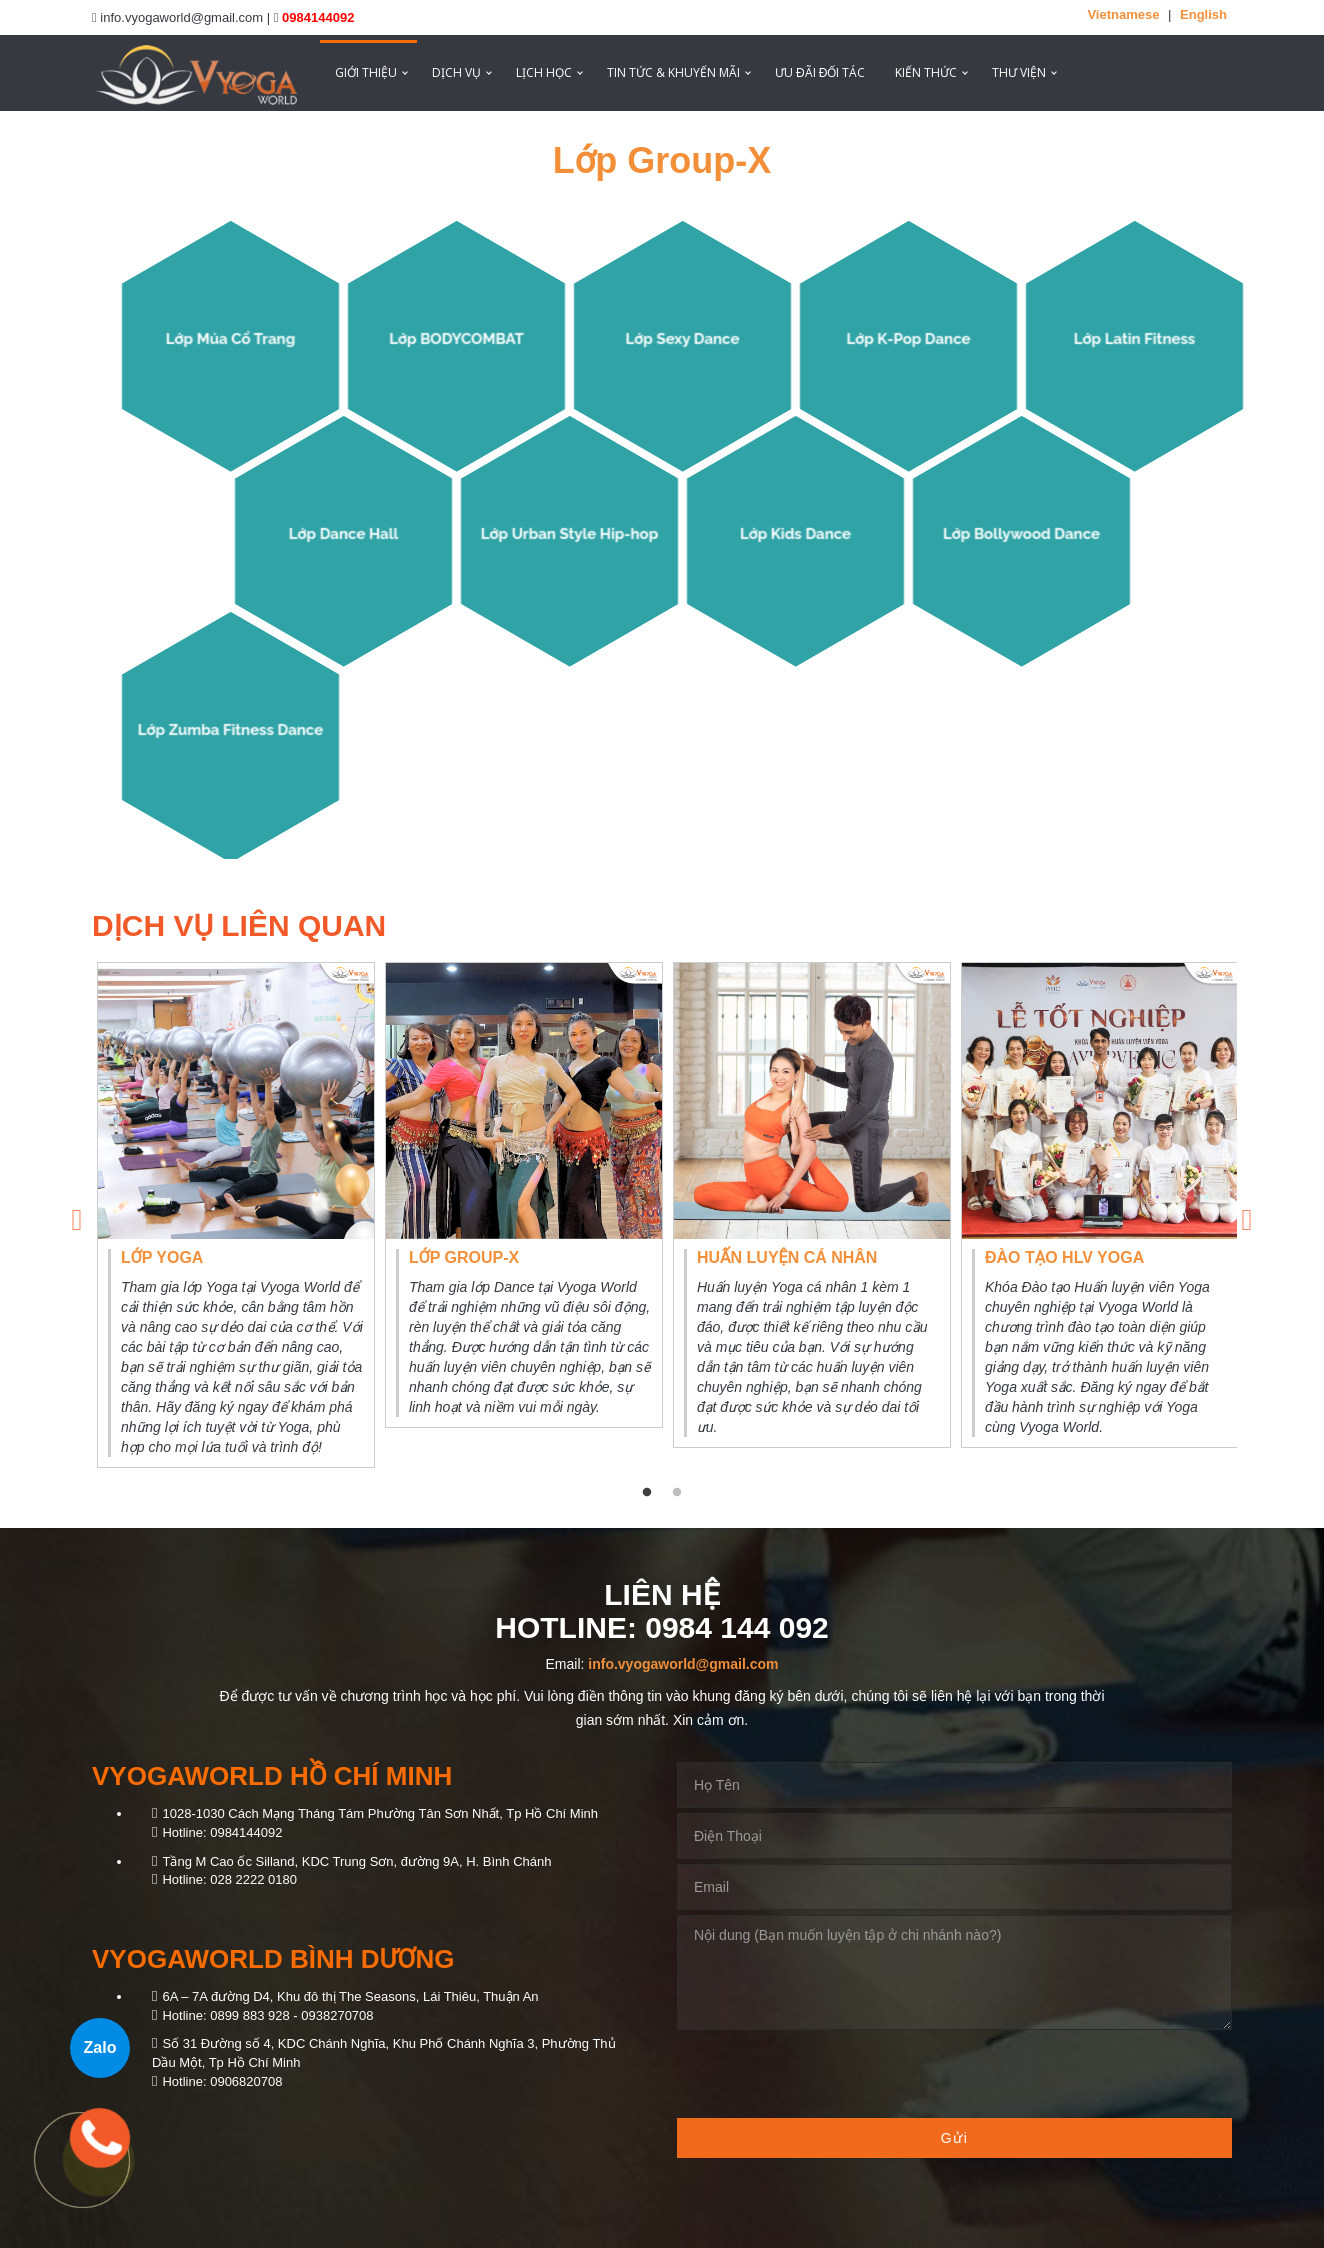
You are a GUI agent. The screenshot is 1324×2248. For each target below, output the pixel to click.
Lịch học (544, 72)
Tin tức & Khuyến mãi (673, 72)
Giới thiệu (366, 72)
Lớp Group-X (662, 160)
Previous (77, 1215)
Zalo (100, 2047)
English (1203, 14)
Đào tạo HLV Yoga (1064, 1257)
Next (1247, 1215)
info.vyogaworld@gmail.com (683, 1664)
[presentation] (829, 2074)
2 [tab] (677, 1493)
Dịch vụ (456, 72)
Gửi (955, 2138)
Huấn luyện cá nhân (787, 1257)
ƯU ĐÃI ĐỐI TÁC (820, 72)
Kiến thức (926, 72)
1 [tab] (647, 1493)
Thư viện (1019, 72)
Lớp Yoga (162, 1257)
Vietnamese (1123, 14)
